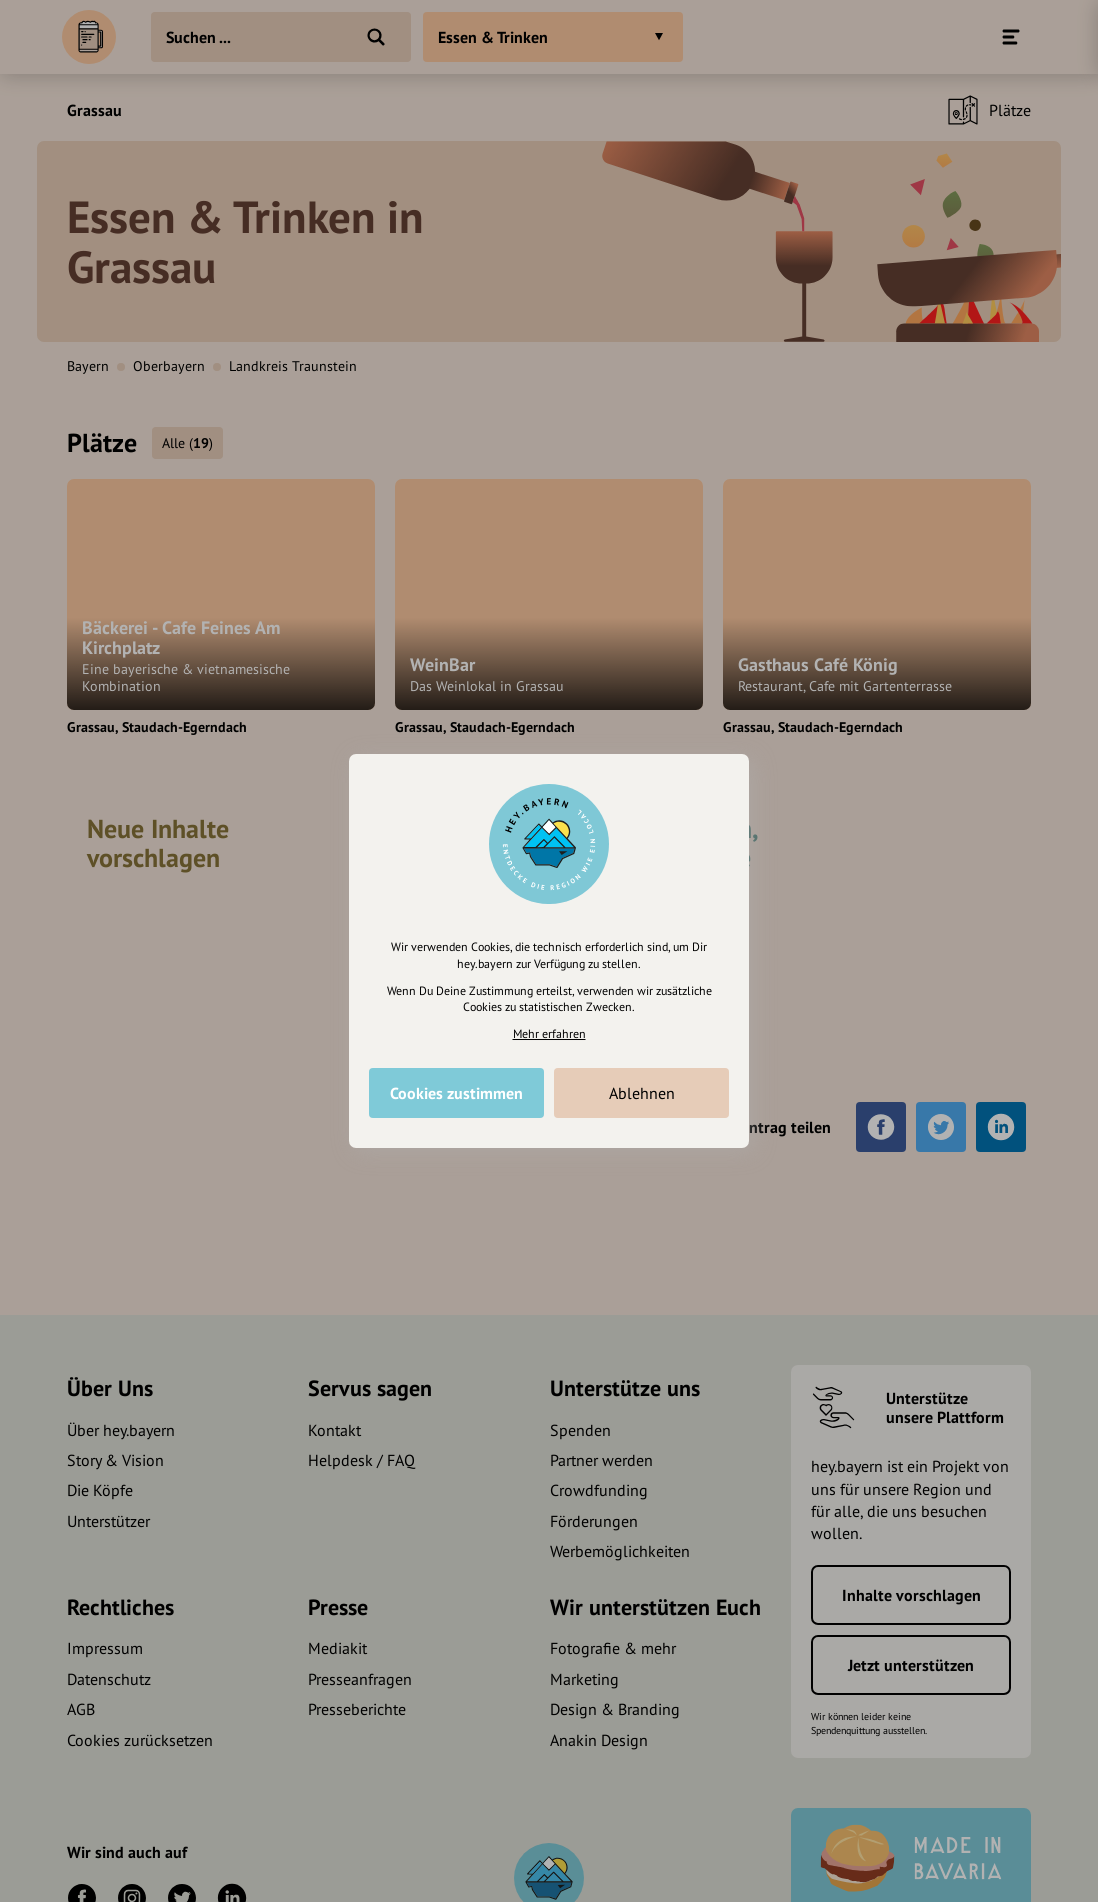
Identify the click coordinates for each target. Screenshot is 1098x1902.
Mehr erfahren (549, 1033)
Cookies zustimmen (456, 1093)
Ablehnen (642, 1093)
